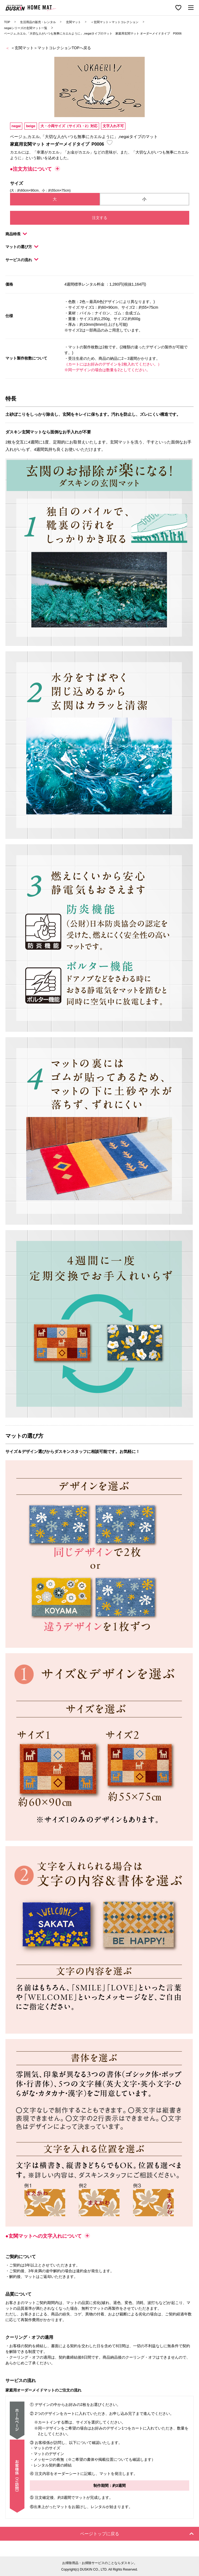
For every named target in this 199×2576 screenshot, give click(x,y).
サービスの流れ (21, 260)
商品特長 (16, 234)
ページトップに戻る (137, 2533)
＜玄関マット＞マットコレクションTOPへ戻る (51, 48)
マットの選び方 (21, 247)
